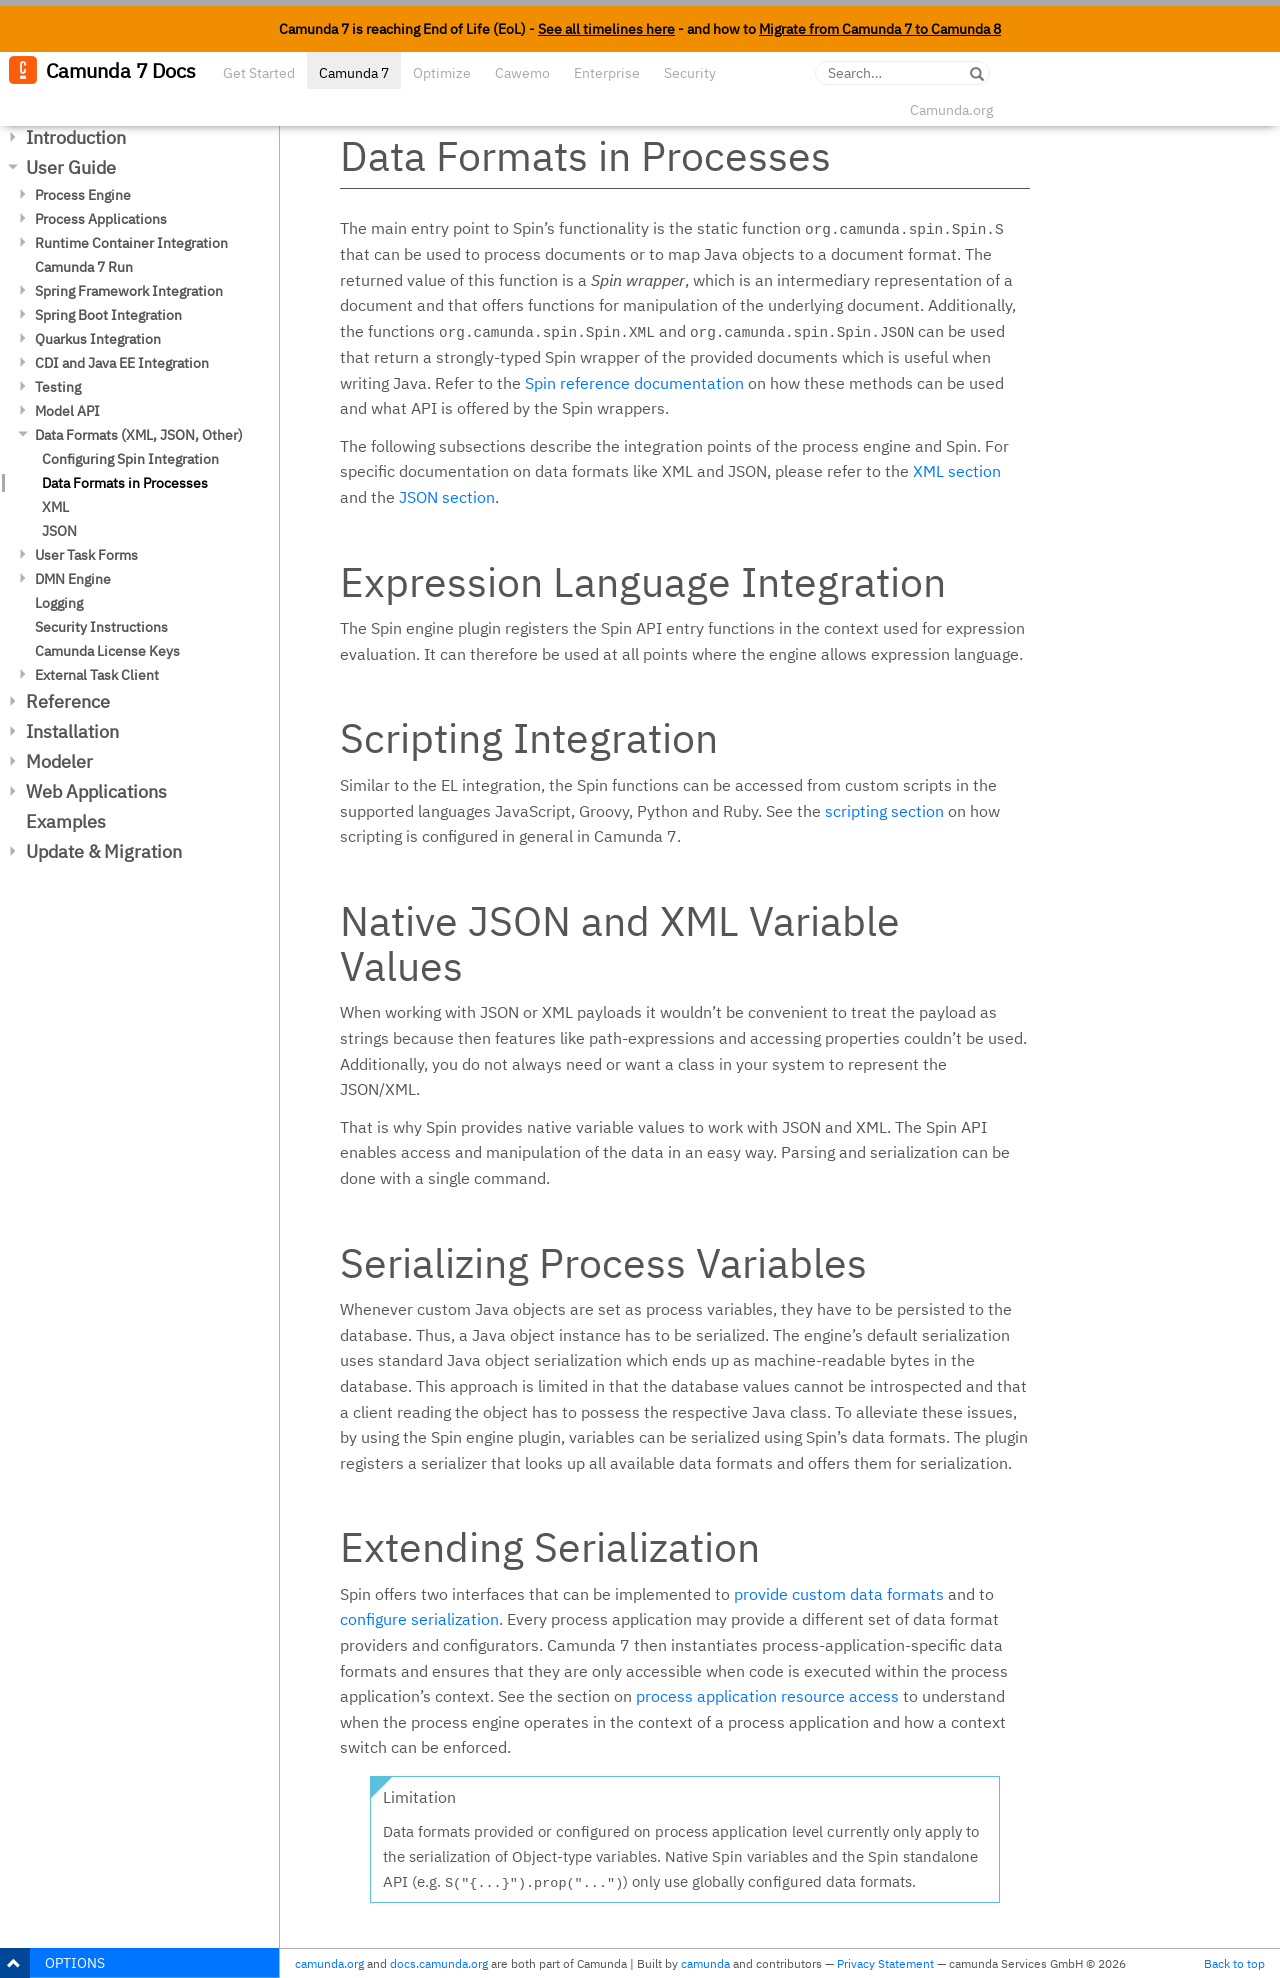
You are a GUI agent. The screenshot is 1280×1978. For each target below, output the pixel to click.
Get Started (259, 73)
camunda (705, 1963)
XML (55, 507)
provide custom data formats (839, 1594)
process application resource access (767, 1696)
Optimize (442, 73)
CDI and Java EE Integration (122, 363)
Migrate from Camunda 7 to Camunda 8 (880, 29)
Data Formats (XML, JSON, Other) (139, 435)
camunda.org (329, 1963)
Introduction (76, 137)
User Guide (71, 167)
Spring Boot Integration (108, 315)
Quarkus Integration (98, 339)
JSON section (447, 497)
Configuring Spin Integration (130, 459)
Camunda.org (951, 110)
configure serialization (419, 1619)
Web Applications (96, 791)
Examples (66, 821)
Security (690, 73)
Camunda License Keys (107, 651)
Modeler (59, 761)
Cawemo (522, 73)
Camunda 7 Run (84, 267)
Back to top (1234, 1963)
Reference (68, 701)
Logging (59, 603)
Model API (67, 411)
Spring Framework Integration (129, 291)
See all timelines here (606, 29)
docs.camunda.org (439, 1963)
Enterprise (607, 73)
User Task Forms (86, 555)
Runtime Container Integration (131, 243)
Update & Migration (104, 851)
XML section (957, 471)
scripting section (884, 811)
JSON (59, 531)
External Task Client (97, 675)
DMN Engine (73, 579)
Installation (72, 731)
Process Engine (83, 195)
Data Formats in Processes (125, 483)
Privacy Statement (885, 1963)
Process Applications (101, 219)
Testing (58, 387)
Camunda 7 (354, 73)
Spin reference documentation (634, 383)
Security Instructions (101, 627)
